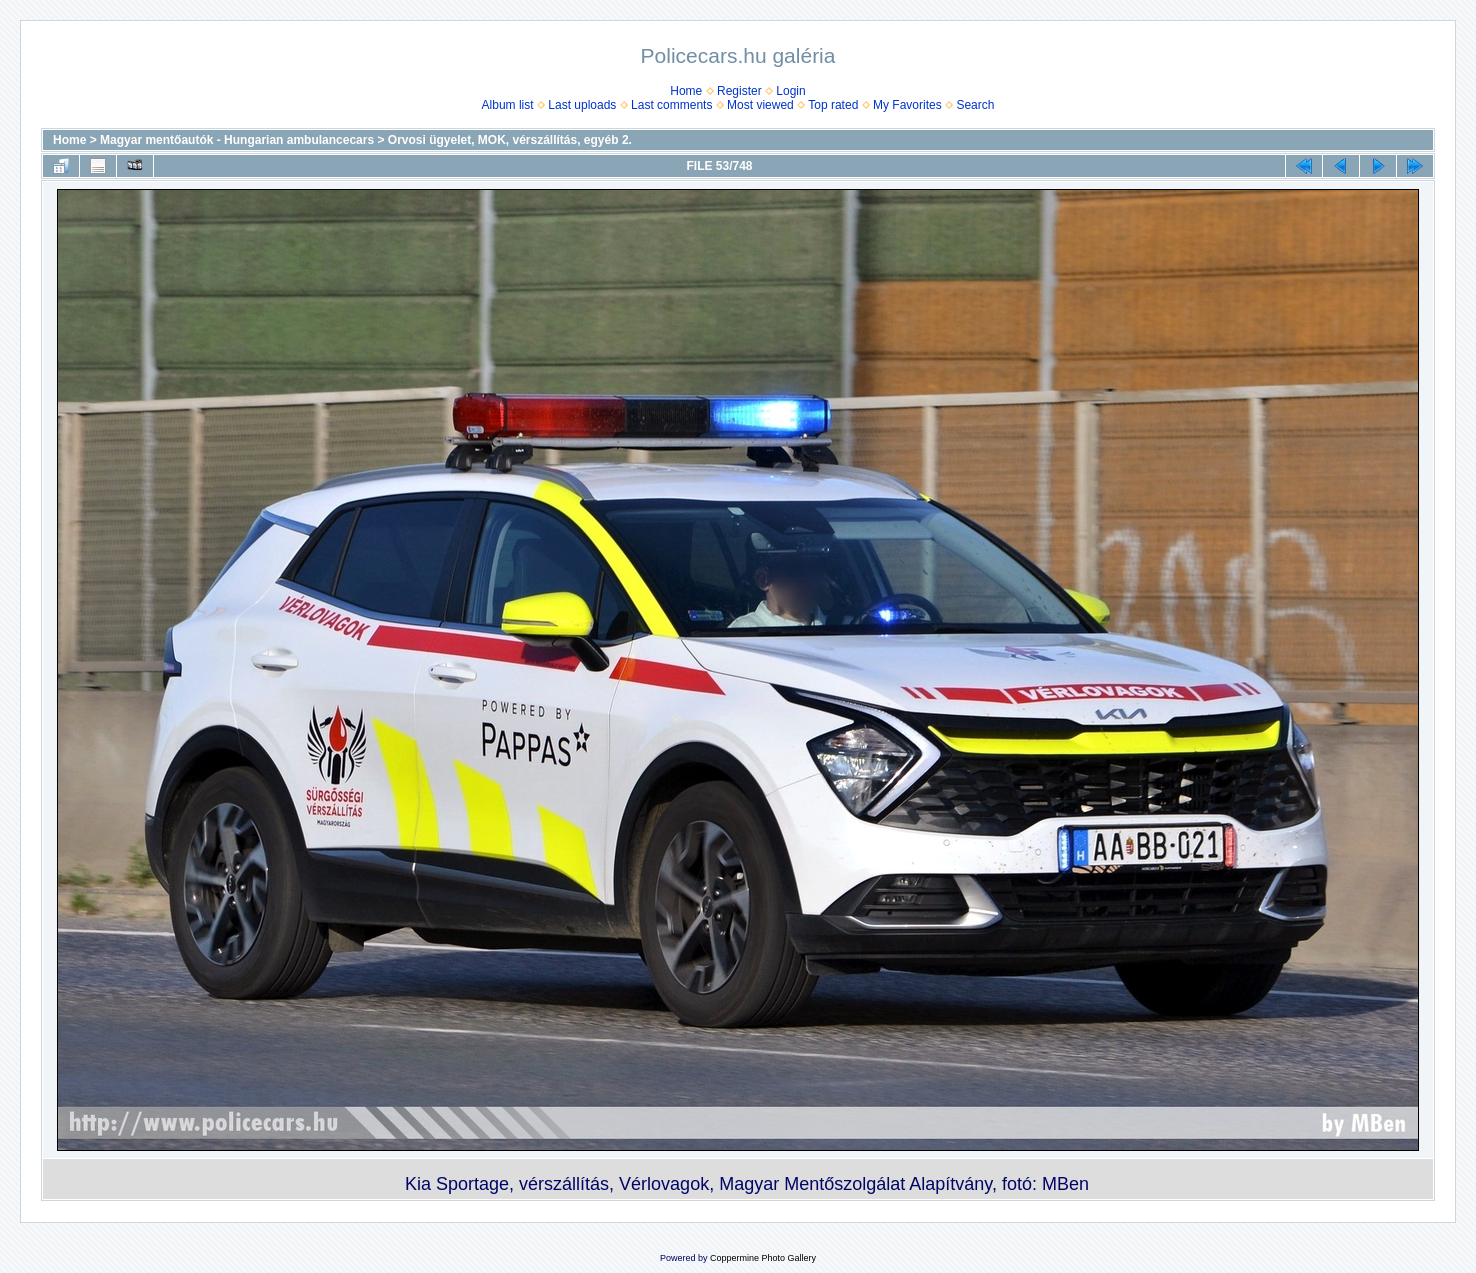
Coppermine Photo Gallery (763, 1258)
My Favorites (907, 105)
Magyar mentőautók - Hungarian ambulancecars (237, 140)
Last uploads (582, 105)
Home (686, 91)
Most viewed (760, 105)
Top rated (833, 105)
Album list (508, 105)
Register (739, 91)
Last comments (671, 105)
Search (975, 105)
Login (790, 91)
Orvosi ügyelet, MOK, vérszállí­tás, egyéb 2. (510, 140)
